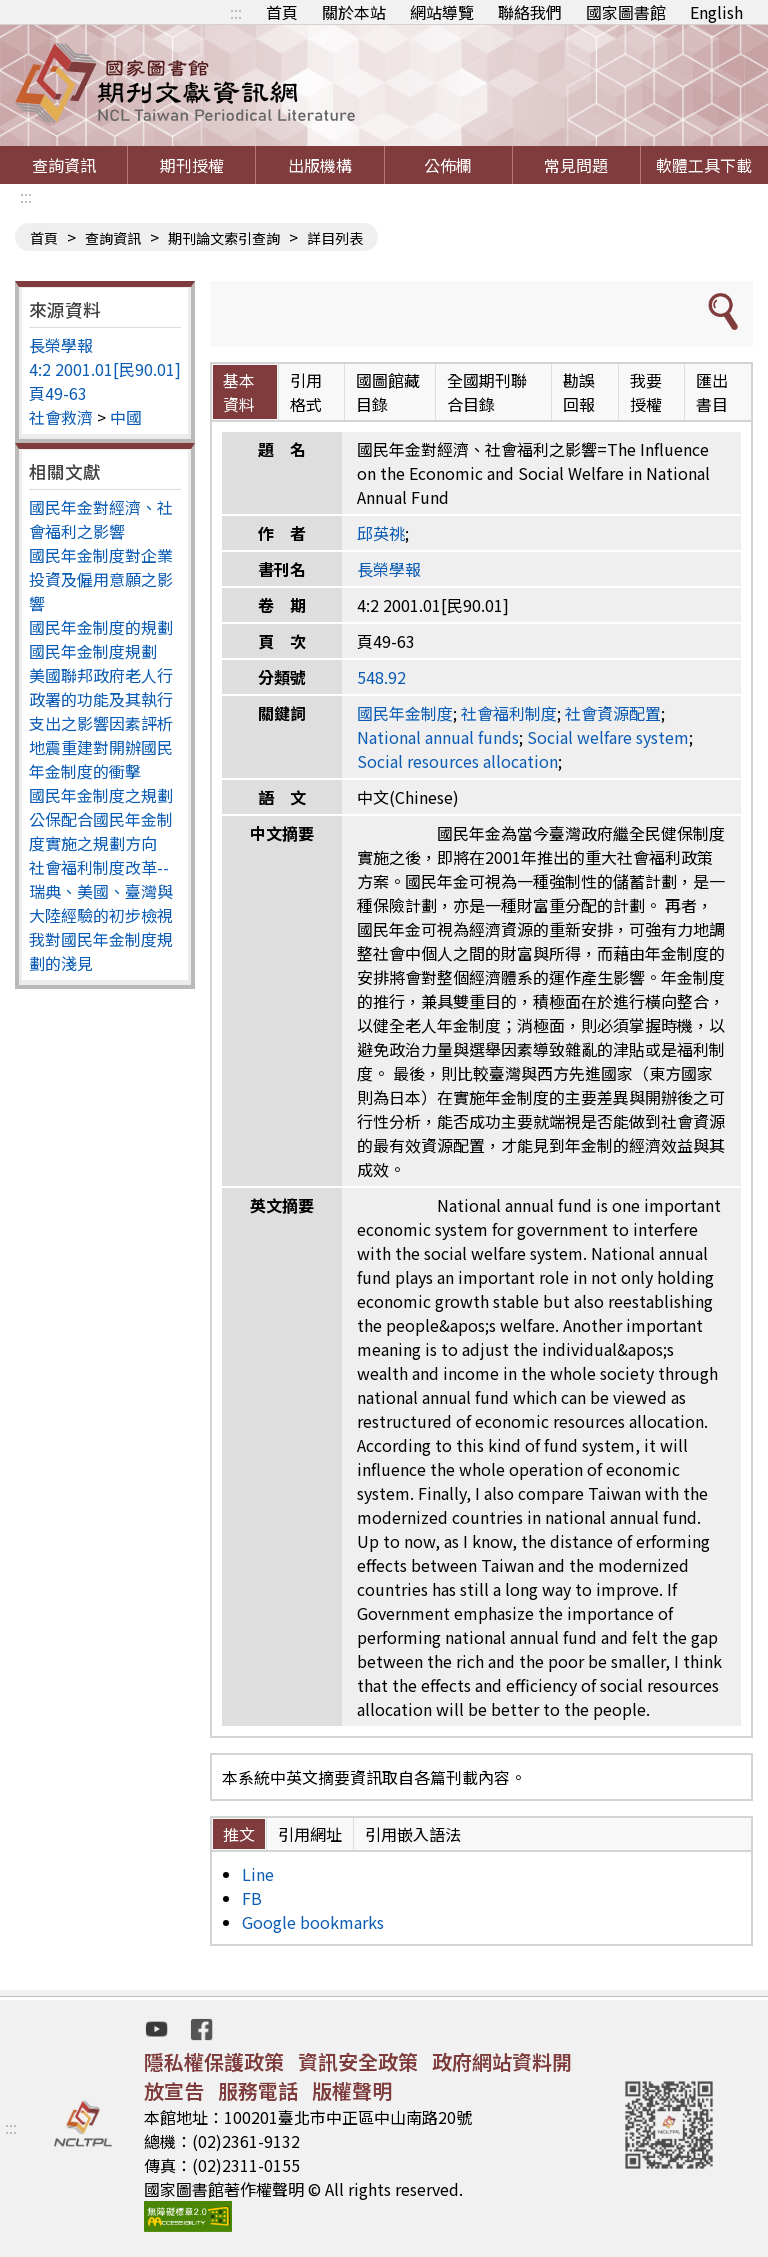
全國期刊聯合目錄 (487, 392)
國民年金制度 (405, 713)
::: (236, 12)
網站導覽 (442, 12)
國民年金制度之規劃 (101, 795)
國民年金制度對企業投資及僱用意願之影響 (101, 579)
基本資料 (239, 392)
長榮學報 (61, 345)
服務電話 (258, 2090)
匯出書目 (712, 392)
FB (252, 1898)
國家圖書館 (626, 12)
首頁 (282, 12)
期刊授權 (192, 165)
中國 (126, 417)
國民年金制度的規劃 (101, 627)
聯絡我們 (530, 12)
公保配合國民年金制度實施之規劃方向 (101, 831)
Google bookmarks (313, 1922)
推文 (239, 1834)
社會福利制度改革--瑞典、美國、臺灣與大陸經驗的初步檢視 (101, 891)
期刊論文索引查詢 (224, 238)
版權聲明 (352, 2090)
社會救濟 (61, 417)
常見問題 (576, 165)
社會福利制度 (509, 713)
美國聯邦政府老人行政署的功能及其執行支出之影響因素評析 (101, 699)
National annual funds (438, 737)
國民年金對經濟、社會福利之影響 (101, 519)
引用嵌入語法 (413, 1834)
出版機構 (320, 165)
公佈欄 (448, 165)
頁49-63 (58, 393)
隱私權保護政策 (214, 2061)
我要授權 (646, 392)
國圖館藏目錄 (388, 392)
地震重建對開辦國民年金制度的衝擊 (101, 759)
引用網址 (310, 1834)
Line (258, 1874)
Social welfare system (608, 737)
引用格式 (306, 392)
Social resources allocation (457, 761)
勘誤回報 (579, 392)
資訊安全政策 (358, 2061)
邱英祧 (381, 533)
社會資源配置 (613, 713)
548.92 (381, 677)
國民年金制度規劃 (93, 651)
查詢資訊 (64, 165)
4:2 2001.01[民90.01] (105, 369)
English (716, 12)
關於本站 (354, 12)
